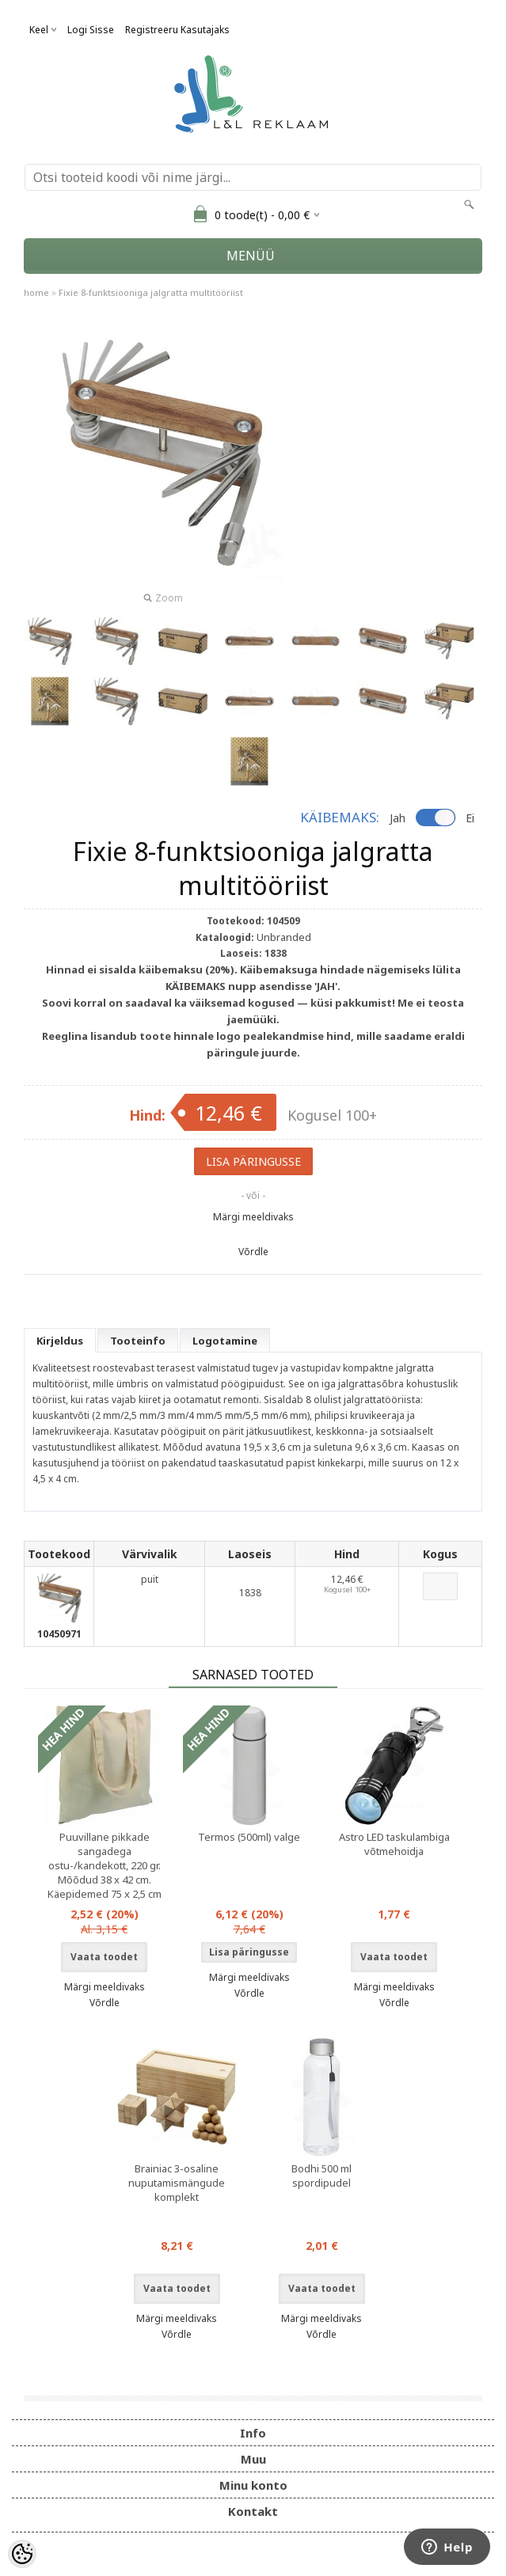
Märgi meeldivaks (253, 1217)
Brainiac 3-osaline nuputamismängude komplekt (176, 2182)
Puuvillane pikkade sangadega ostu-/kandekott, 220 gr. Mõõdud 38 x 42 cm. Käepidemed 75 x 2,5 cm (105, 1865)
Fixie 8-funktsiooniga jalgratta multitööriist (151, 292)
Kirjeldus (59, 1341)
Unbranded (284, 937)
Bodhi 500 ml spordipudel (321, 2175)
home (36, 292)
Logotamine (224, 1341)
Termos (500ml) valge (249, 1837)
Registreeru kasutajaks (177, 29)
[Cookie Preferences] (22, 2554)
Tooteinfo (137, 1341)
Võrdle (253, 1251)
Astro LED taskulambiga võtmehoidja (394, 1844)
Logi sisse (90, 29)
